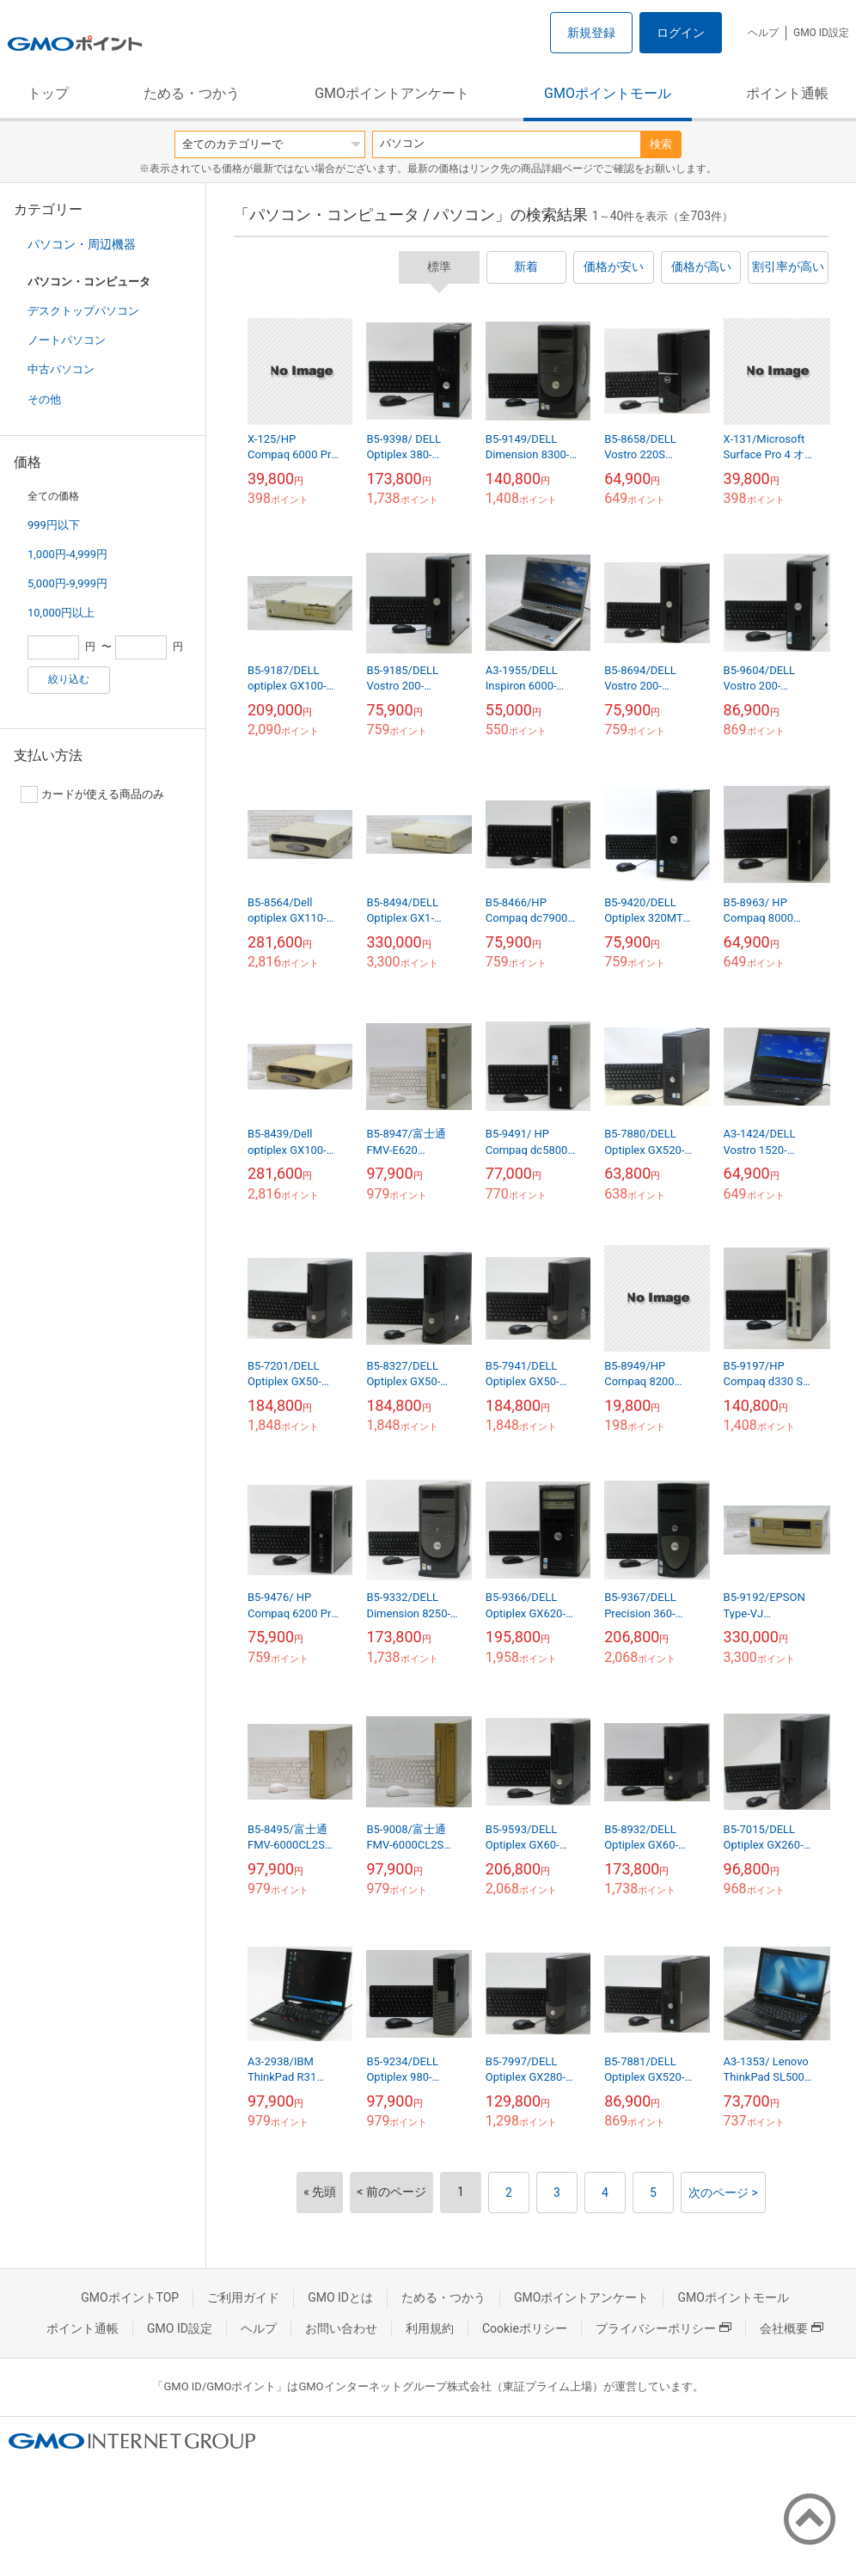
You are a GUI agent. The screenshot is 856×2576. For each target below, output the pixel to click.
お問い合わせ (341, 2328)
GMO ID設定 (821, 33)
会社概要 (791, 2328)
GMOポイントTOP (130, 2297)
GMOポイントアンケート (392, 93)
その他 (44, 399)
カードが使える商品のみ (92, 794)
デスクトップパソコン (83, 310)
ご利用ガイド (243, 2297)
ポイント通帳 (787, 93)
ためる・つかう (192, 93)
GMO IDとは (340, 2297)
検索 (661, 144)
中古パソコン (61, 369)
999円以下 (54, 524)
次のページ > (723, 2192)
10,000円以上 (61, 612)
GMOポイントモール (607, 93)
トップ (48, 93)
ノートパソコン (67, 340)
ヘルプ (763, 33)
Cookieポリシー (524, 2328)
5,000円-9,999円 (67, 583)
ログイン (681, 33)
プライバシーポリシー (663, 2328)
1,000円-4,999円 (67, 554)
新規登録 (591, 33)
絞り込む (68, 679)
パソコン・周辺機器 (82, 244)
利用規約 (430, 2328)
